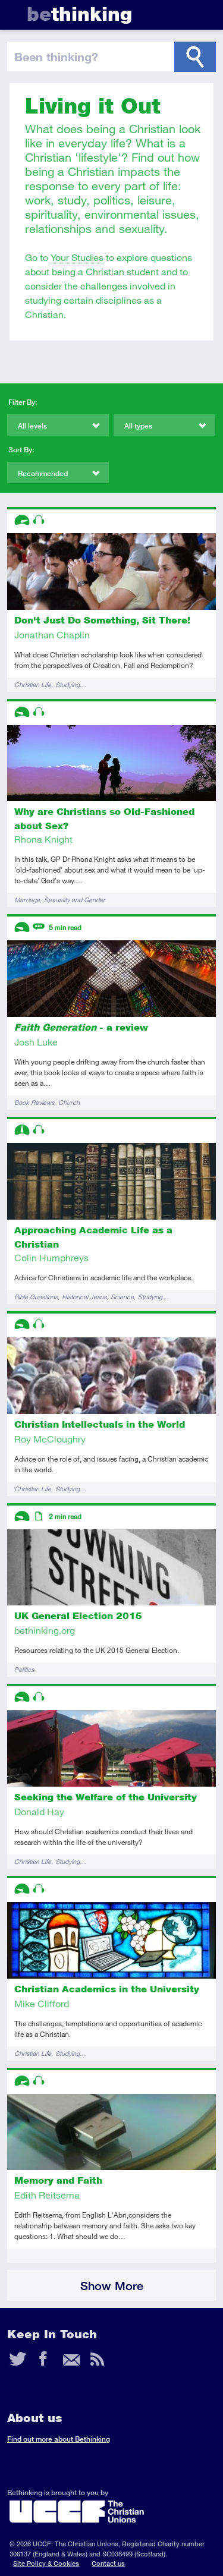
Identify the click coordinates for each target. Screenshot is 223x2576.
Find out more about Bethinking (58, 2439)
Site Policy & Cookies (46, 2563)
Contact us (108, 2563)
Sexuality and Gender (74, 899)
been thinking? (56, 56)
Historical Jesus (84, 1296)
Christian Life (32, 684)
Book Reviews (34, 1102)
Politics (24, 1669)
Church (69, 1102)
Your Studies (77, 257)
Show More (111, 2285)
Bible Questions (36, 1296)
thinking (79, 14)
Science (122, 1296)
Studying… (70, 684)
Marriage (27, 899)
